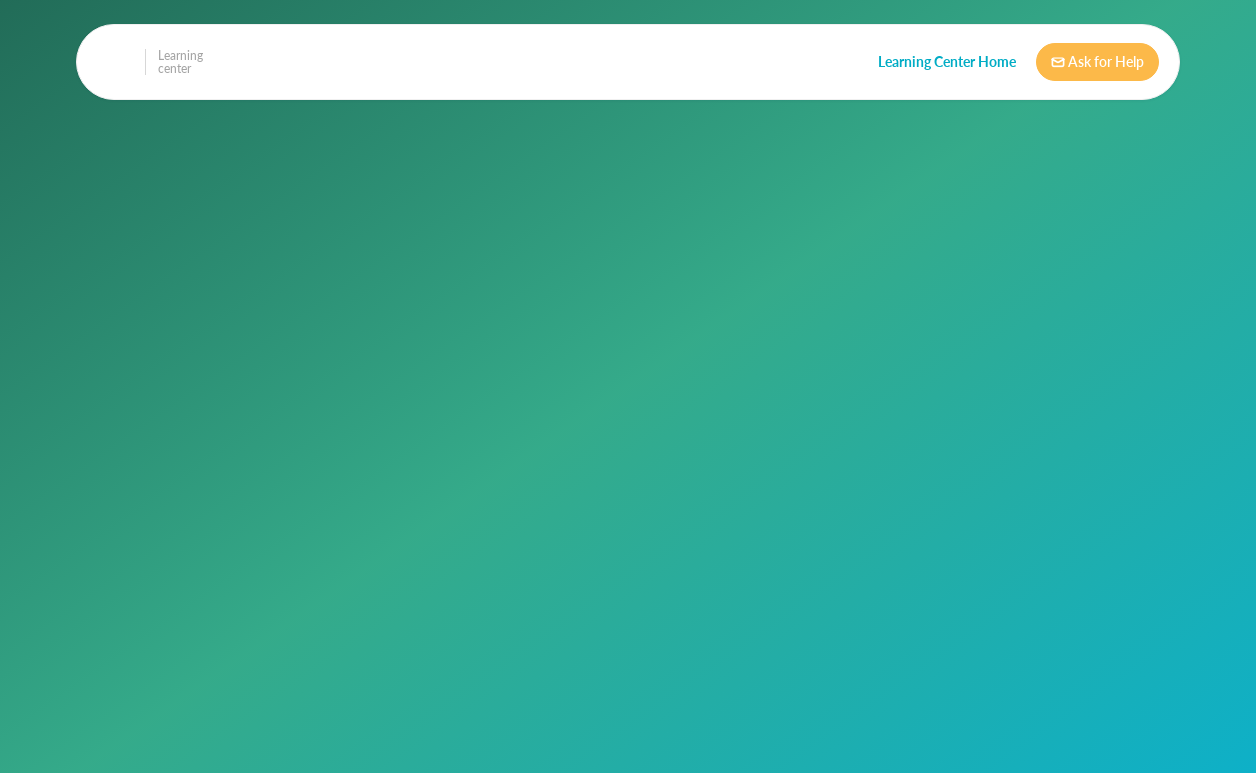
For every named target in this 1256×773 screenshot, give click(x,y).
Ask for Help (1097, 61)
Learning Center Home (947, 61)
